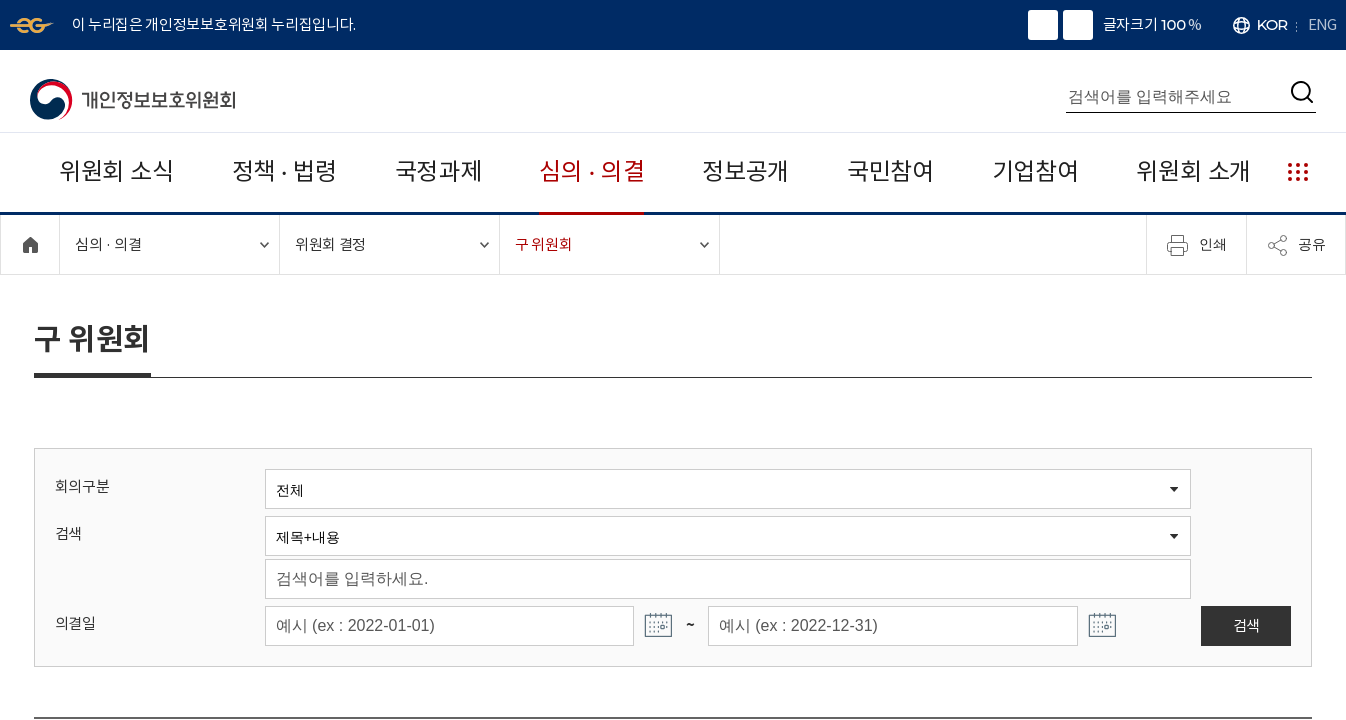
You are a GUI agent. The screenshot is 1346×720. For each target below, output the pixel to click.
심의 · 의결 (591, 171)
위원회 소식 (116, 171)
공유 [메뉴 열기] (1296, 245)
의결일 (75, 623)
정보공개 (745, 171)
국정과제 (438, 171)
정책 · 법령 (284, 171)
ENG (1322, 24)
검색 (68, 533)
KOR (1272, 24)
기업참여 (1035, 171)
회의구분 (82, 486)
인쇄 (1197, 245)
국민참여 (890, 171)
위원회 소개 (1193, 171)
